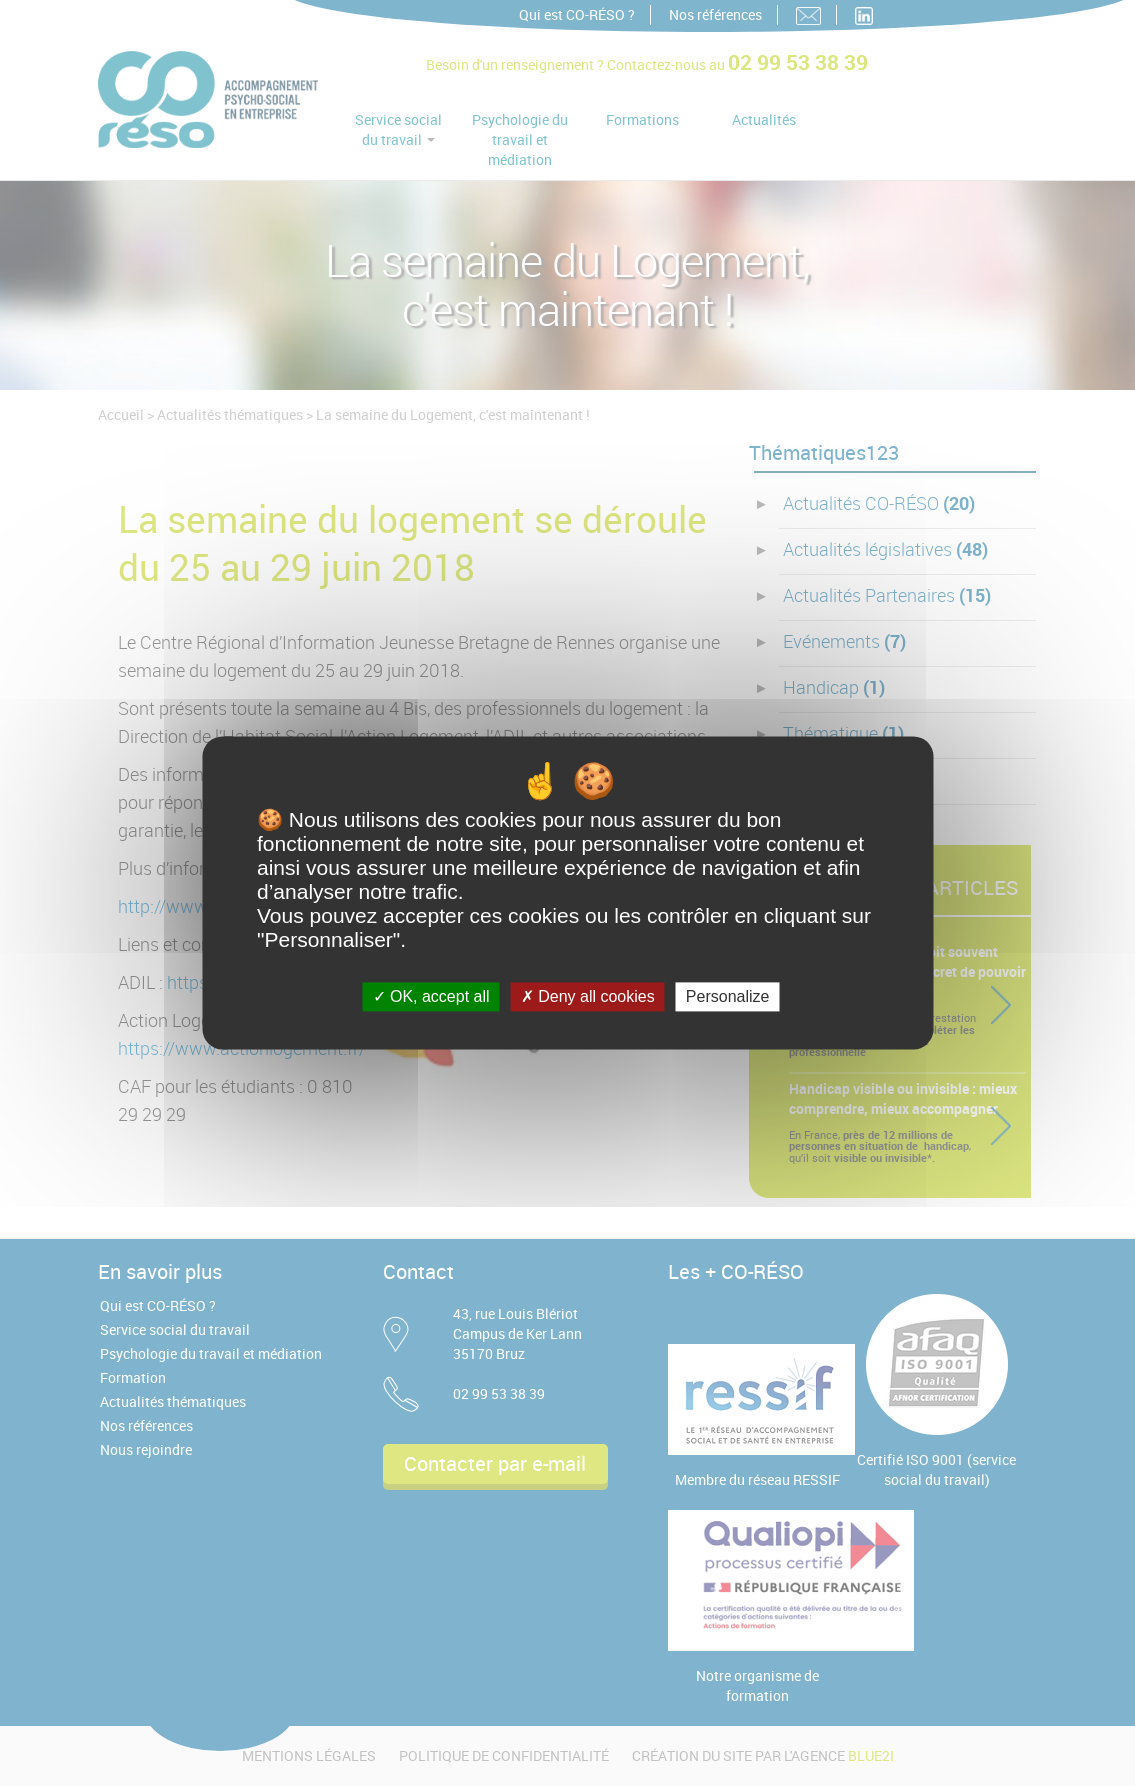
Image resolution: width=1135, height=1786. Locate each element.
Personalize (728, 996)
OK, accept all (431, 996)
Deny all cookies (588, 996)
